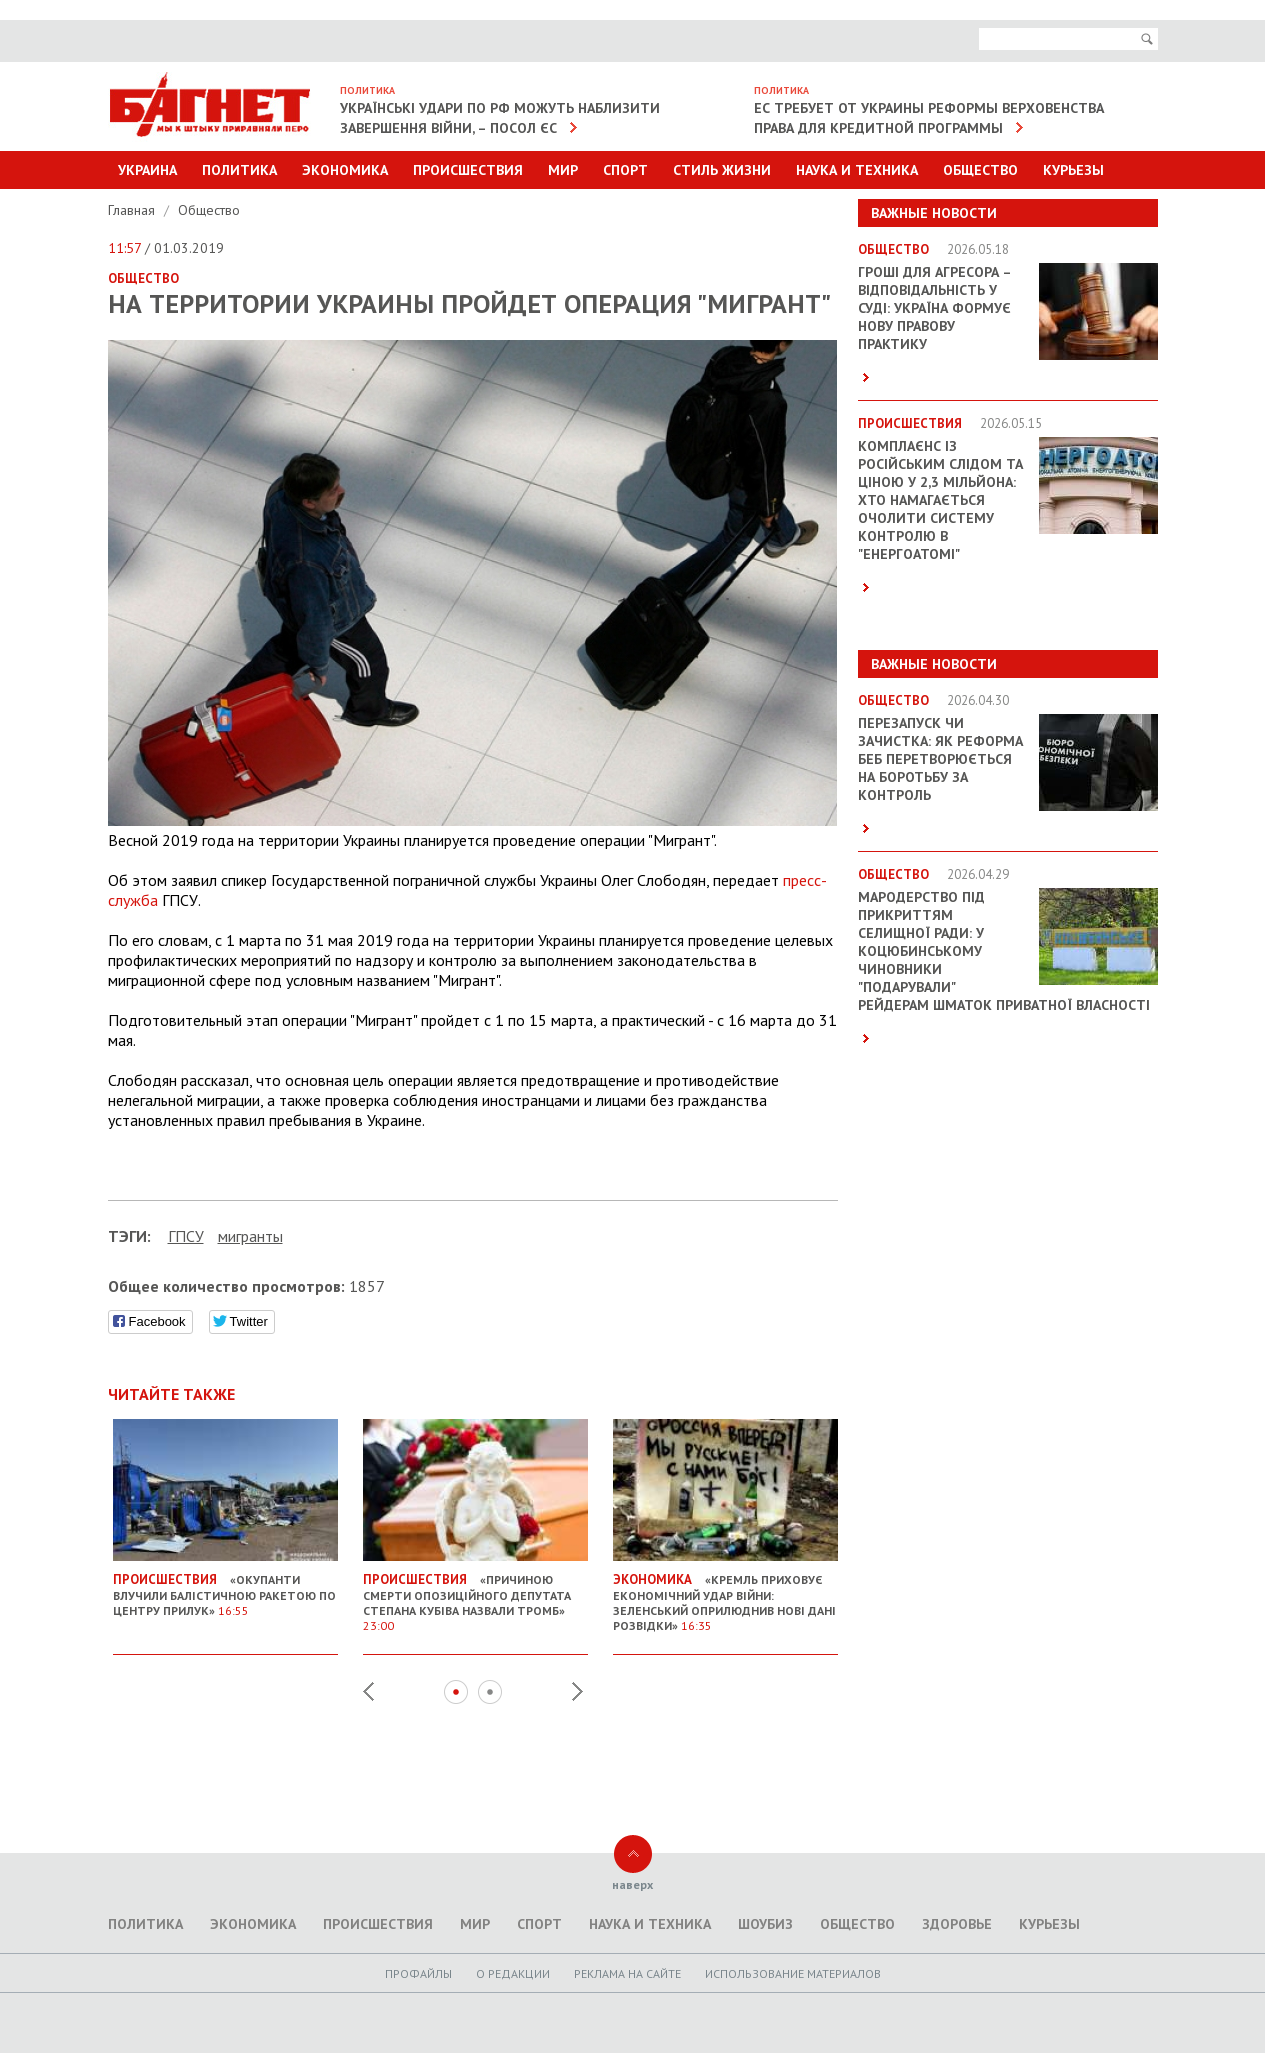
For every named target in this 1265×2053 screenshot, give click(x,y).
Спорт (625, 170)
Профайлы (418, 1973)
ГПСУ (186, 1236)
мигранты (250, 1236)
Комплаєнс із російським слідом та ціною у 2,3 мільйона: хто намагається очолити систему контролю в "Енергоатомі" (940, 500)
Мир (563, 170)
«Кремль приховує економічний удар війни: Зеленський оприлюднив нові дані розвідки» (725, 1594)
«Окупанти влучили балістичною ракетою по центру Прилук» (225, 1587)
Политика (239, 170)
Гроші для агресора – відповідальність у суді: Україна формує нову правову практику (934, 308)
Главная (133, 210)
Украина (147, 170)
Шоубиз (765, 1924)
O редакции (513, 1973)
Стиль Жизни (722, 170)
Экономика (345, 170)
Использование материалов (793, 1973)
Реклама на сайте (627, 1973)
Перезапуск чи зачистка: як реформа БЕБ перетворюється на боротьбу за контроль (940, 759)
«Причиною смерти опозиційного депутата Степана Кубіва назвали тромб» (475, 1594)
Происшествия (468, 170)
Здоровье (957, 1924)
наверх (632, 1884)
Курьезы (1073, 170)
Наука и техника (857, 170)
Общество (980, 170)
